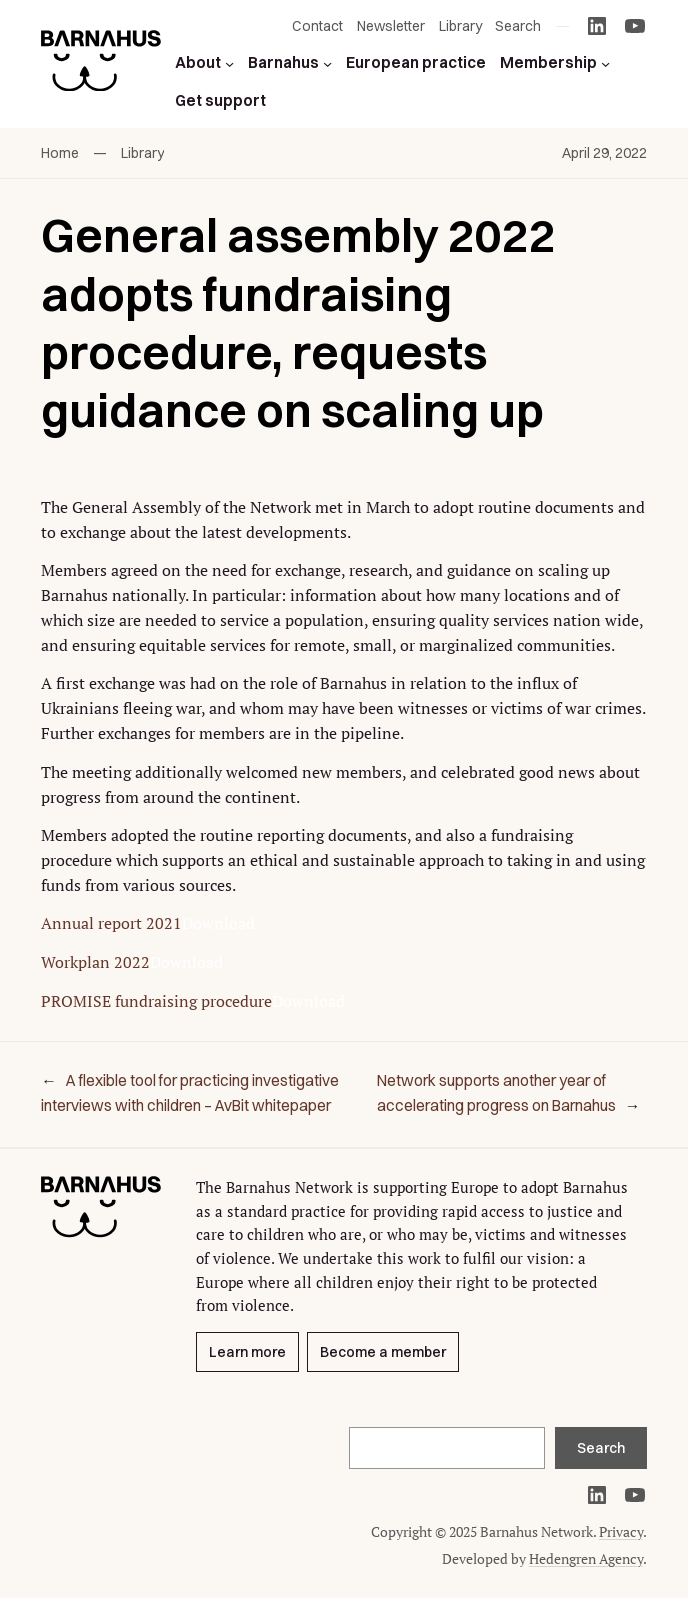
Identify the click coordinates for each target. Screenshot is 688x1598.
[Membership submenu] (605, 62)
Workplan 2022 (95, 962)
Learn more (247, 1352)
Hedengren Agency (586, 1558)
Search (601, 1448)
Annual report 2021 (111, 923)
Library (142, 153)
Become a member (383, 1352)
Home (60, 153)
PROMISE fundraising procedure (156, 1001)
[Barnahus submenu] (327, 62)
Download (218, 923)
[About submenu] (229, 62)
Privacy (621, 1531)
